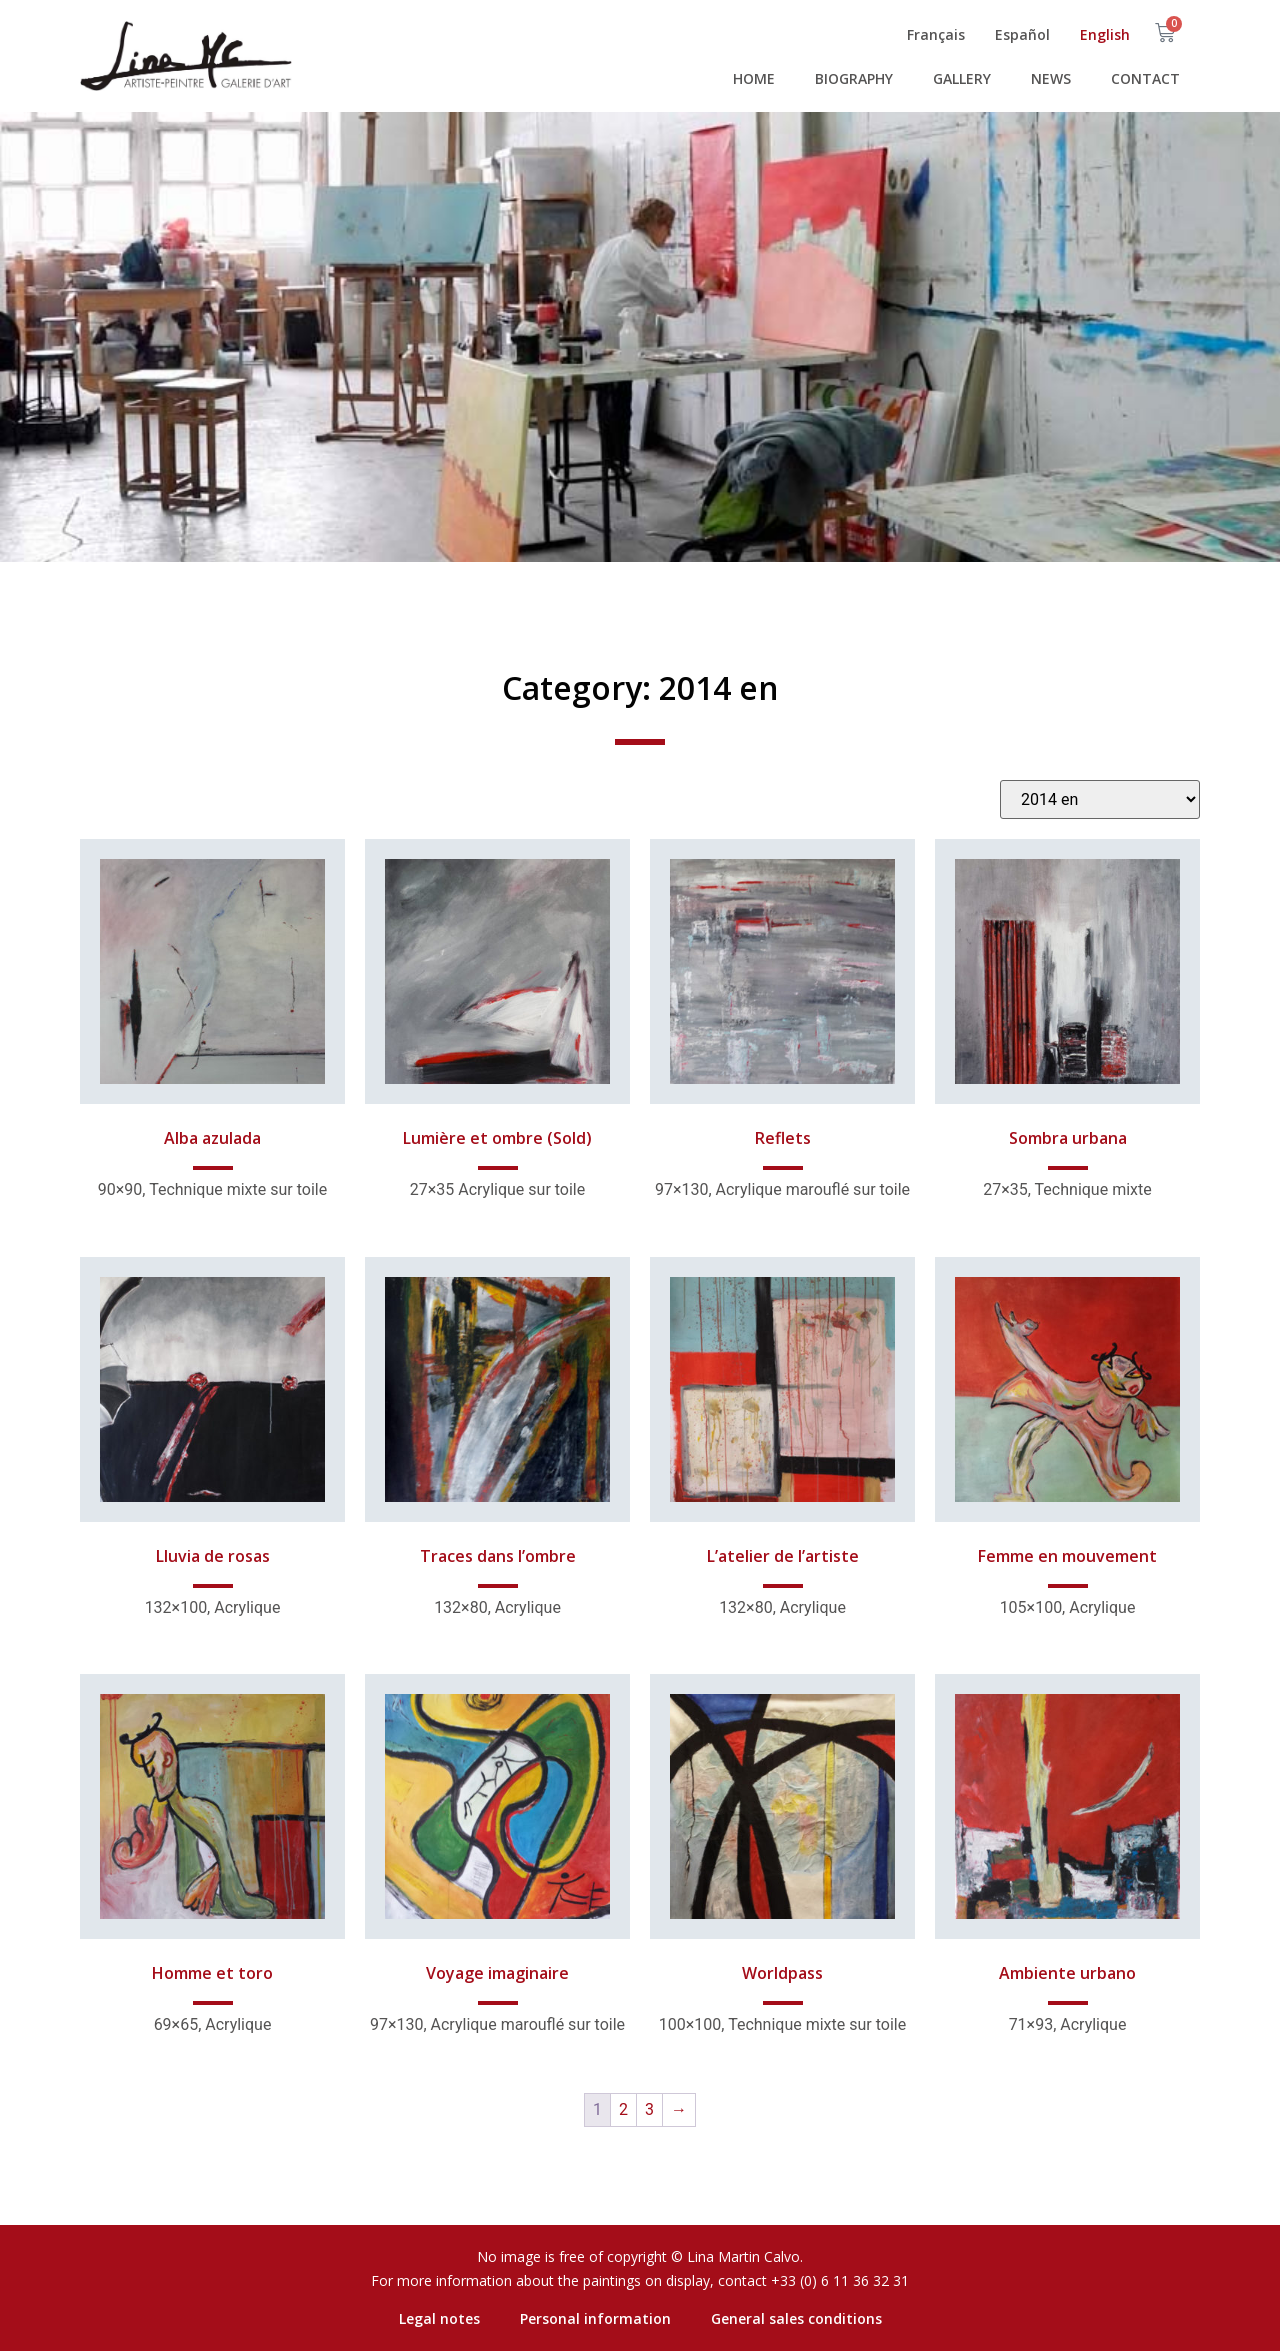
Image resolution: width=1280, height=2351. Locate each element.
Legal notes (439, 2318)
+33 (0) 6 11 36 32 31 (840, 2280)
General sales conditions (796, 2318)
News (1051, 78)
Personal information (595, 2318)
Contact (1145, 78)
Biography (854, 78)
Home (754, 78)
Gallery (962, 78)
